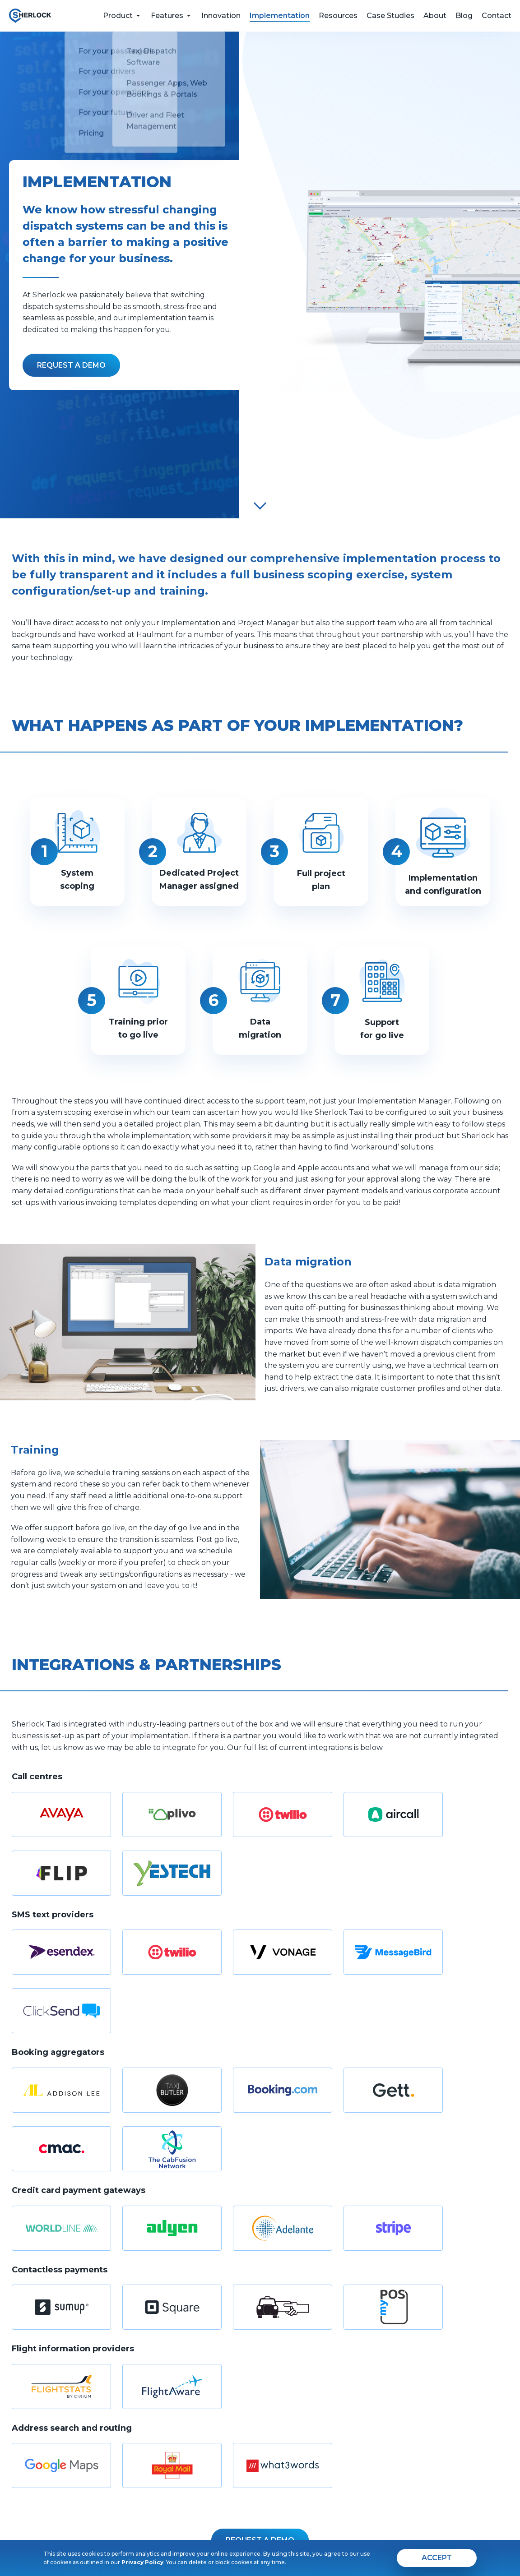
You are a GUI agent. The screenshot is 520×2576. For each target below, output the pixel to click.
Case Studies (390, 15)
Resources (338, 15)
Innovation (221, 15)
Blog (464, 15)
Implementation (280, 15)
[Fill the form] (71, 365)
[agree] (437, 2558)
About (434, 15)
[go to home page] (30, 16)
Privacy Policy (142, 2562)
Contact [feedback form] (496, 15)
